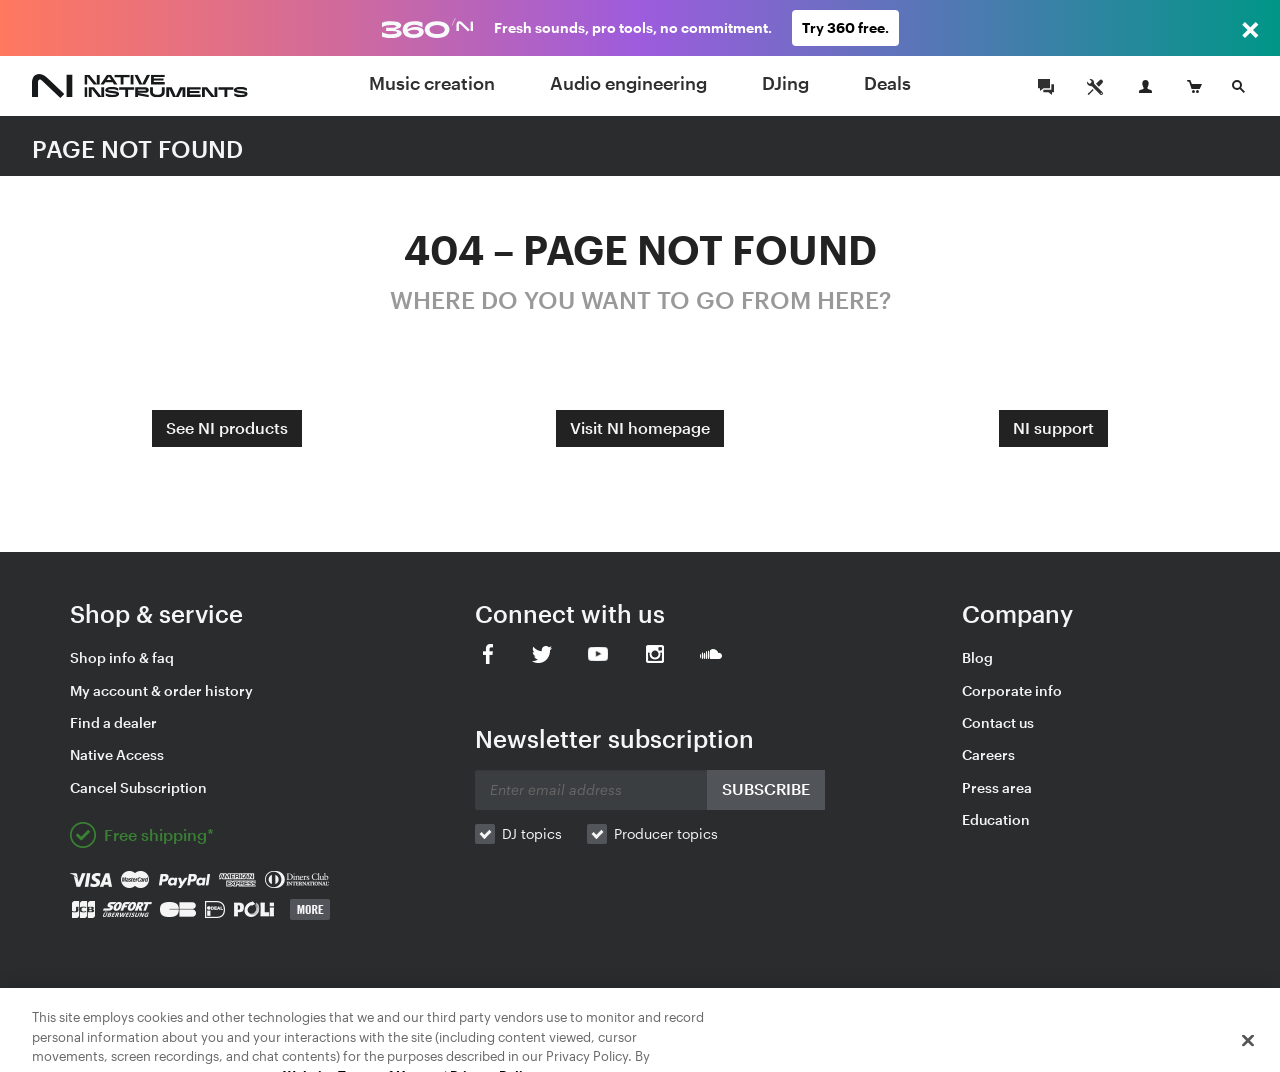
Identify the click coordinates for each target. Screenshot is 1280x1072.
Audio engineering (628, 83)
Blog (977, 657)
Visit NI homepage (640, 427)
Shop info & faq (122, 657)
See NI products (227, 427)
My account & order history (161, 690)
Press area (997, 787)
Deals (887, 83)
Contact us (998, 722)
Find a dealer (113, 722)
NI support (1053, 427)
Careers (988, 754)
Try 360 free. (845, 27)
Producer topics (666, 833)
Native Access (117, 754)
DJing (785, 83)
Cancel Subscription (138, 787)
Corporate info (1012, 690)
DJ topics (532, 833)
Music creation (432, 83)
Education (996, 819)
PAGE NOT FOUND (137, 148)
